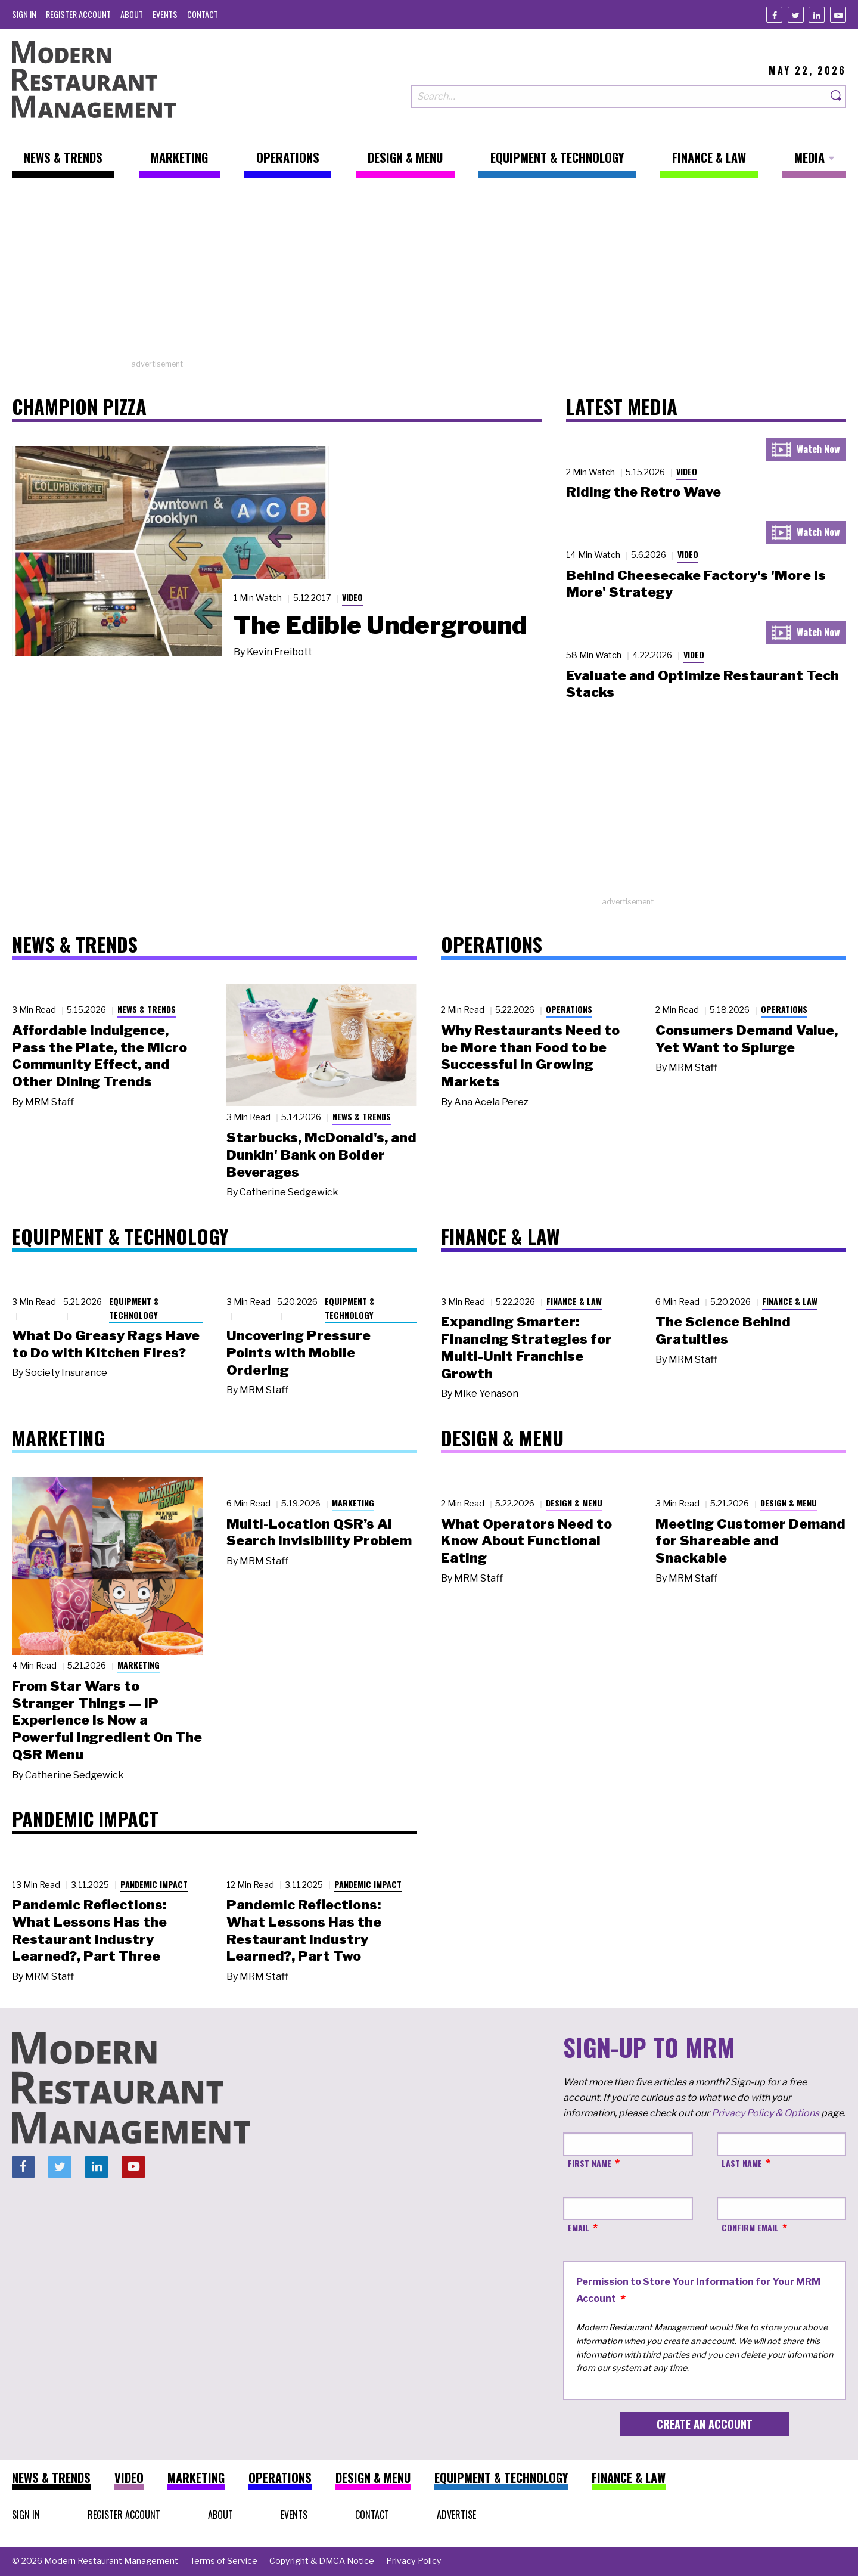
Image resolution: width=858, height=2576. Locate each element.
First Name (589, 2163)
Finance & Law (574, 1301)
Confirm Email (750, 2227)
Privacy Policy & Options (765, 2113)
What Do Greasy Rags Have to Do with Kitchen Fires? (106, 1344)
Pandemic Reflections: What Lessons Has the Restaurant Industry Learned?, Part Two (303, 1930)
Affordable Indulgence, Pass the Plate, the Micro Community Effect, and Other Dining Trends (99, 1056)
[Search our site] (619, 96)
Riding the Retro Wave (643, 491)
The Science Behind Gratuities (723, 1330)
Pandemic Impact (154, 1884)
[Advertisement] (429, 274)
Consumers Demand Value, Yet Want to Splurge (746, 1039)
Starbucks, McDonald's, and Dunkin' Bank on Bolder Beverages (321, 1154)
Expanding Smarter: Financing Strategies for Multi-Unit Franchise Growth (526, 1347)
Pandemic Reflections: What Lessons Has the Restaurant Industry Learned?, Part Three (89, 1930)
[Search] (836, 96)
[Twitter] (796, 15)
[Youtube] (838, 15)
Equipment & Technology (134, 1308)
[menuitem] (24, 14)
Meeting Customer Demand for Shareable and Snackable (750, 1541)
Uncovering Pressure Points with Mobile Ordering (298, 1352)
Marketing (138, 1665)
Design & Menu (574, 1502)
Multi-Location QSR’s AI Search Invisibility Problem (319, 1532)
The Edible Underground (380, 625)
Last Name (742, 2163)
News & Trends (146, 1009)
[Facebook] (774, 15)
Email (578, 2227)
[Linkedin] (817, 15)
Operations (569, 1009)
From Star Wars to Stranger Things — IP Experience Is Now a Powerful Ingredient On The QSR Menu (107, 1720)
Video (352, 597)
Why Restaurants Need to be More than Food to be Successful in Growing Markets (530, 1056)
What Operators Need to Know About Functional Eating (526, 1541)
